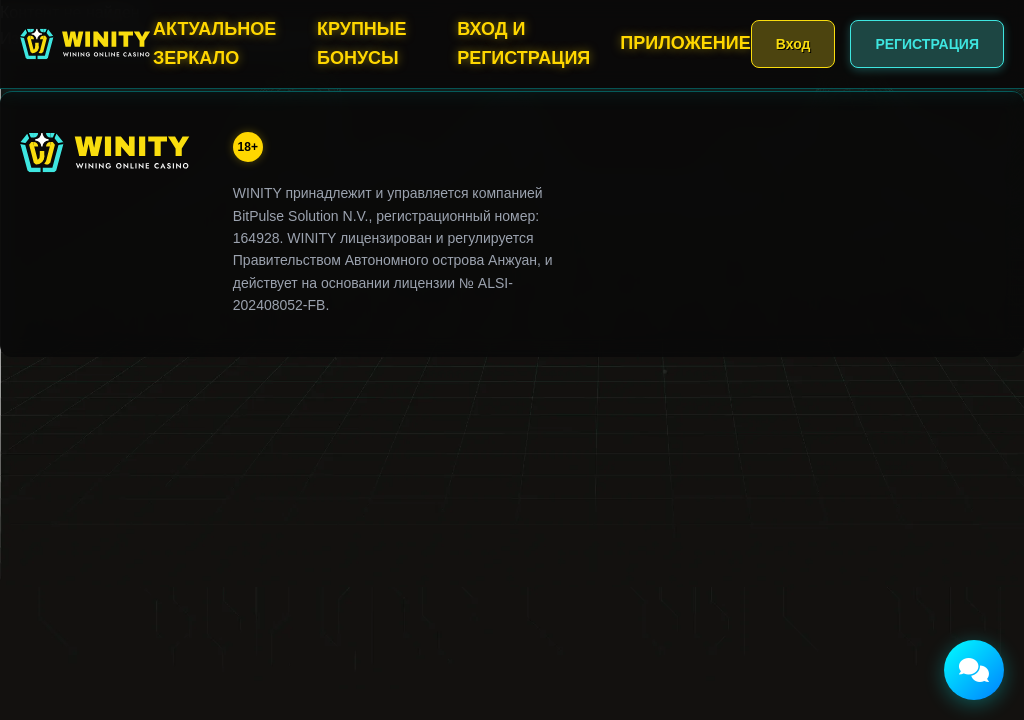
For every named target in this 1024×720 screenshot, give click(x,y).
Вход (793, 44)
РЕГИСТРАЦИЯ (927, 44)
